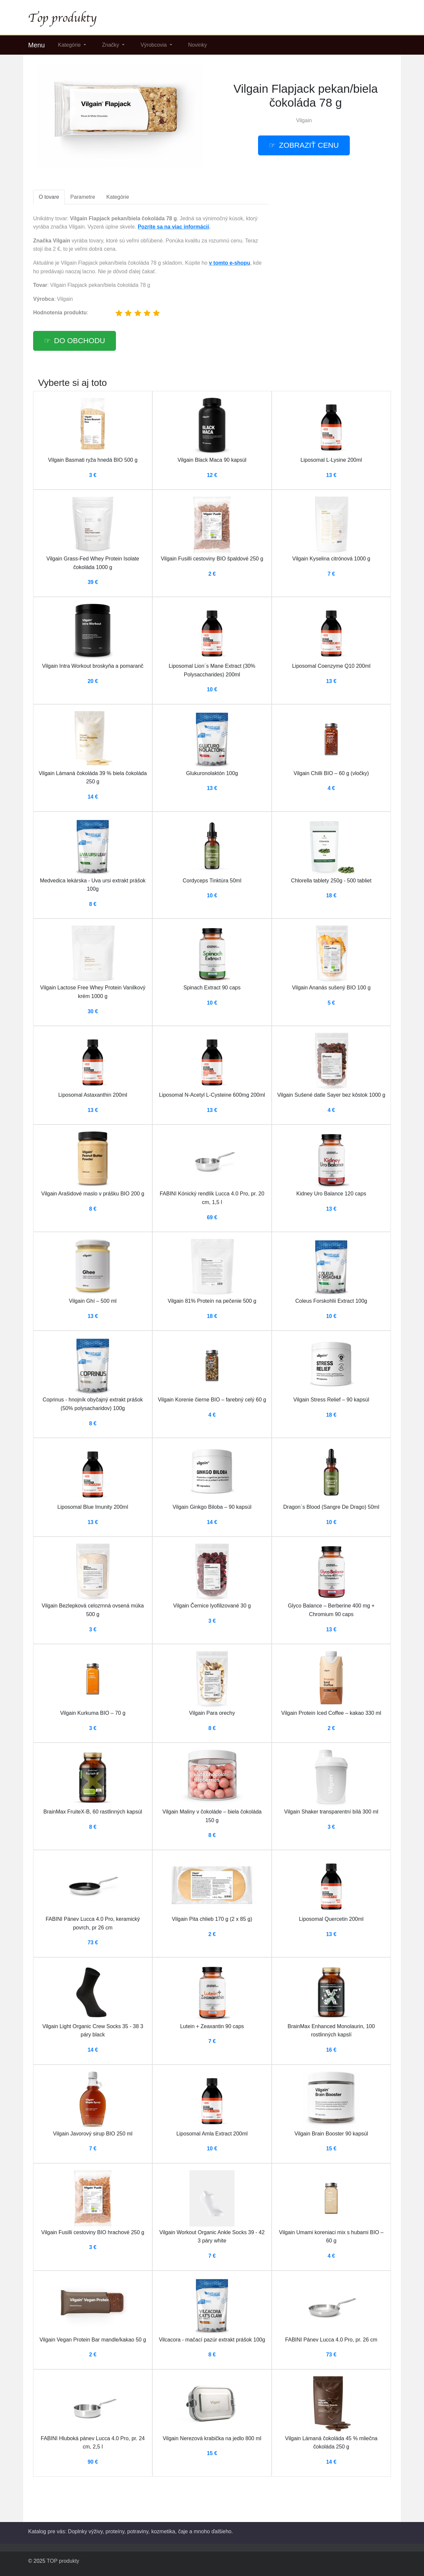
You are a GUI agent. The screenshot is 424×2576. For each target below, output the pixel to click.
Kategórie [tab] (117, 197)
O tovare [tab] (49, 197)
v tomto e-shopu (229, 263)
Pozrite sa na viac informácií (173, 227)
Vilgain (304, 120)
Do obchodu (79, 341)
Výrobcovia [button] (154, 45)
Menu (36, 45)
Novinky (197, 45)
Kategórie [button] (70, 45)
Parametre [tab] (82, 197)
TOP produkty (63, 2561)
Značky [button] (111, 45)
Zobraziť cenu (309, 145)
